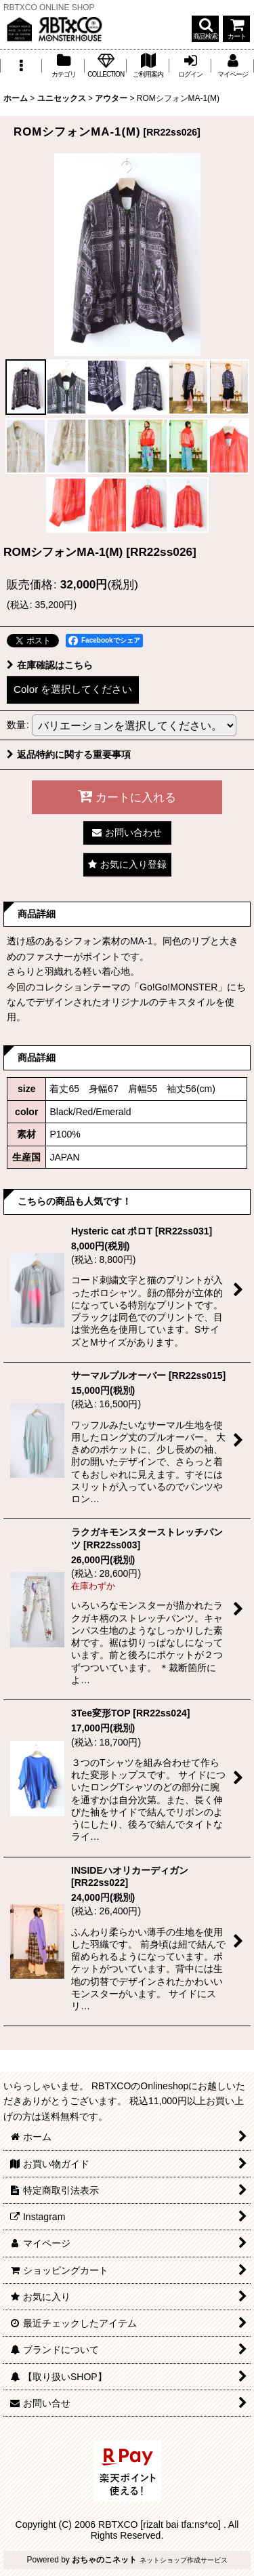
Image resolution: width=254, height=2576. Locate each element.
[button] (205, 29)
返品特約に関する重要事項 (69, 754)
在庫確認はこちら (50, 665)
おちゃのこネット (104, 2559)
